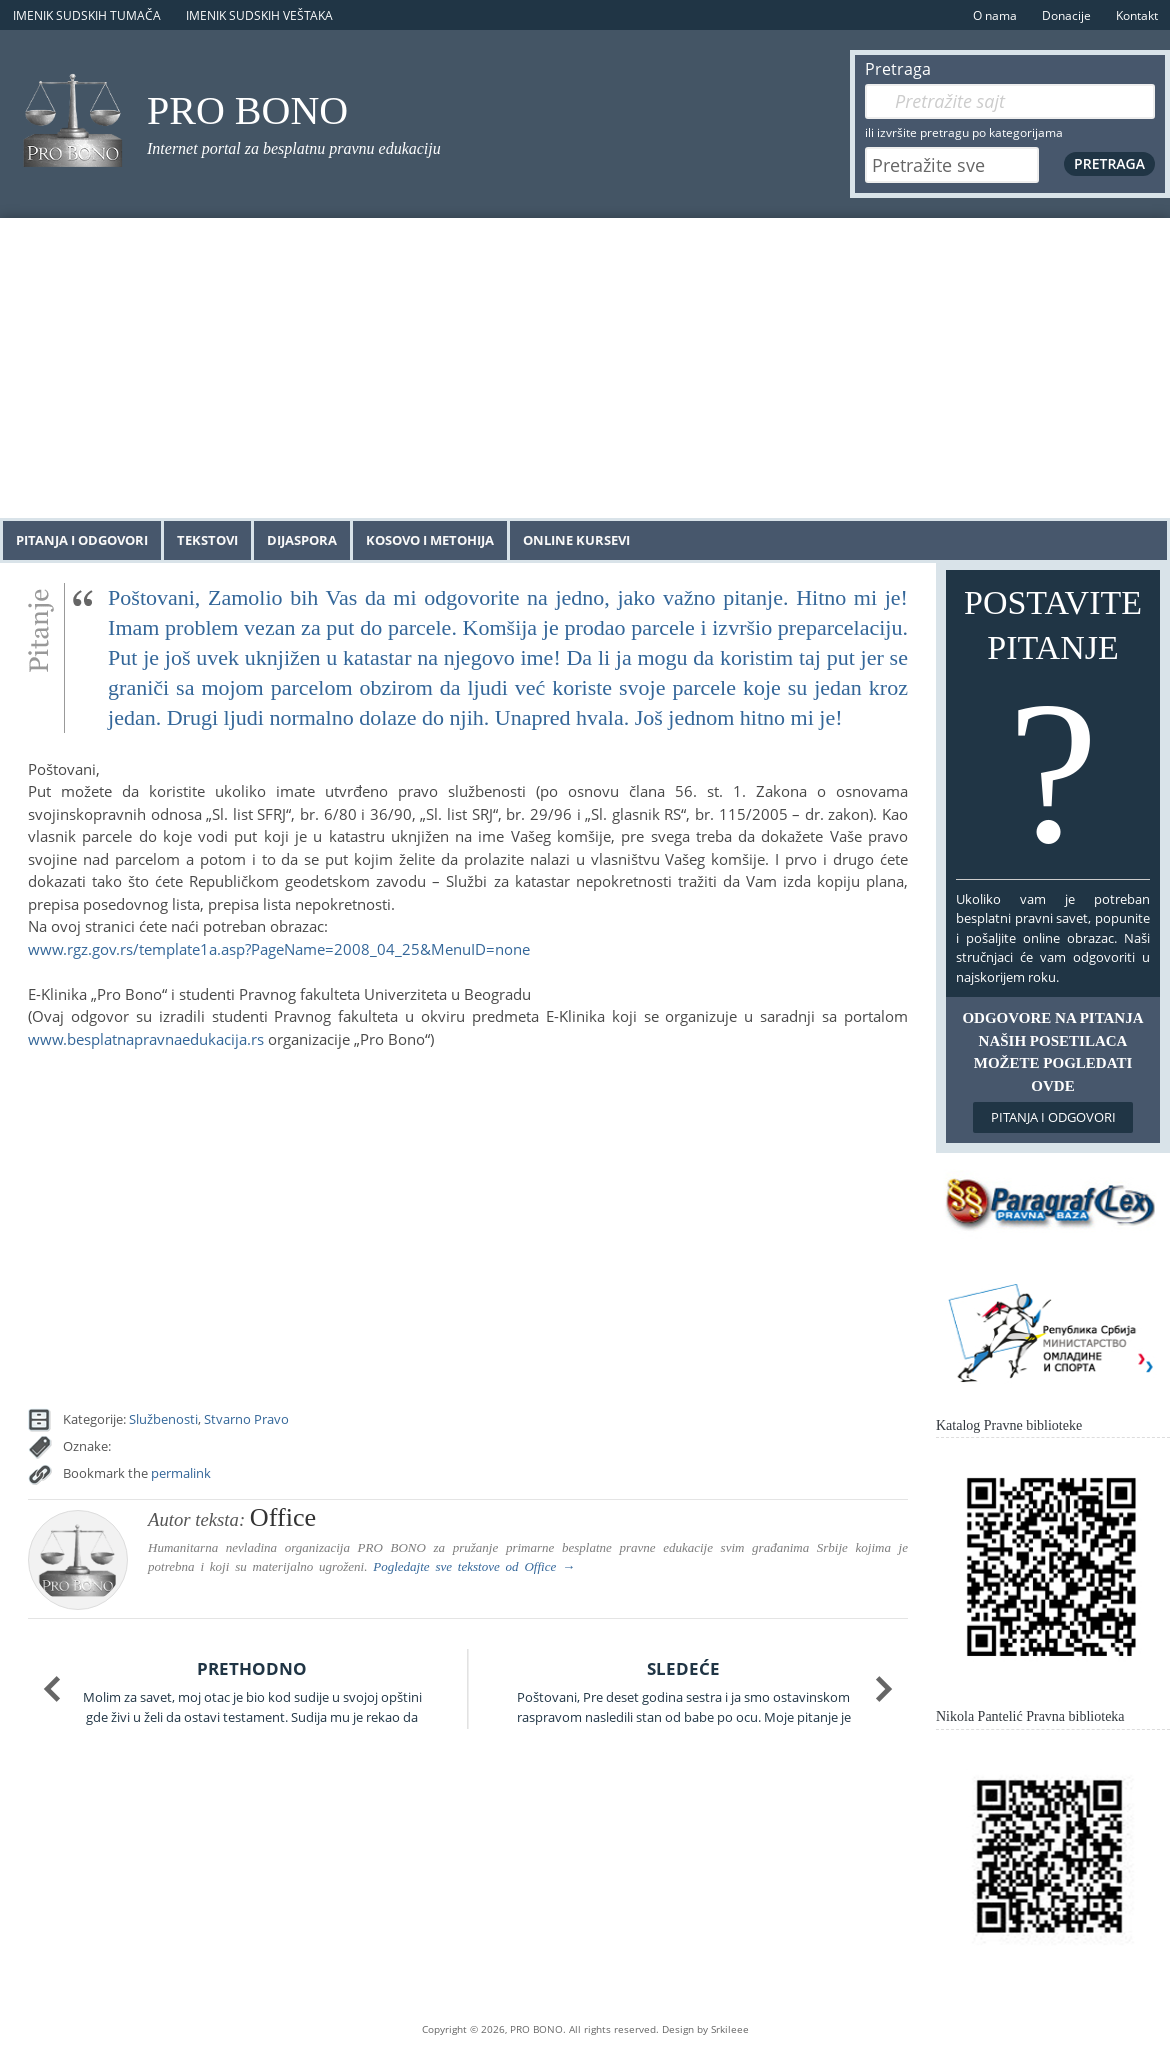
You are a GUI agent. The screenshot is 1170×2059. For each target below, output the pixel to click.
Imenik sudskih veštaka (259, 15)
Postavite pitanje (1053, 729)
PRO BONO (247, 110)
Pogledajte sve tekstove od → (474, 1566)
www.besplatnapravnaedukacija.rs (146, 1039)
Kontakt (1137, 15)
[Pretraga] (1010, 101)
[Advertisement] (585, 368)
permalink (181, 1473)
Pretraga (898, 69)
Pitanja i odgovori (82, 540)
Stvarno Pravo (246, 1419)
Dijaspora (302, 540)
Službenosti (163, 1419)
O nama (995, 15)
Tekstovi (207, 540)
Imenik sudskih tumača (87, 15)
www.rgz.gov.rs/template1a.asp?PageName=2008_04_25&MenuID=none (279, 949)
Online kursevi (576, 540)
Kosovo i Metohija (430, 540)
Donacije (1066, 15)
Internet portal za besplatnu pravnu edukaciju (294, 148)
